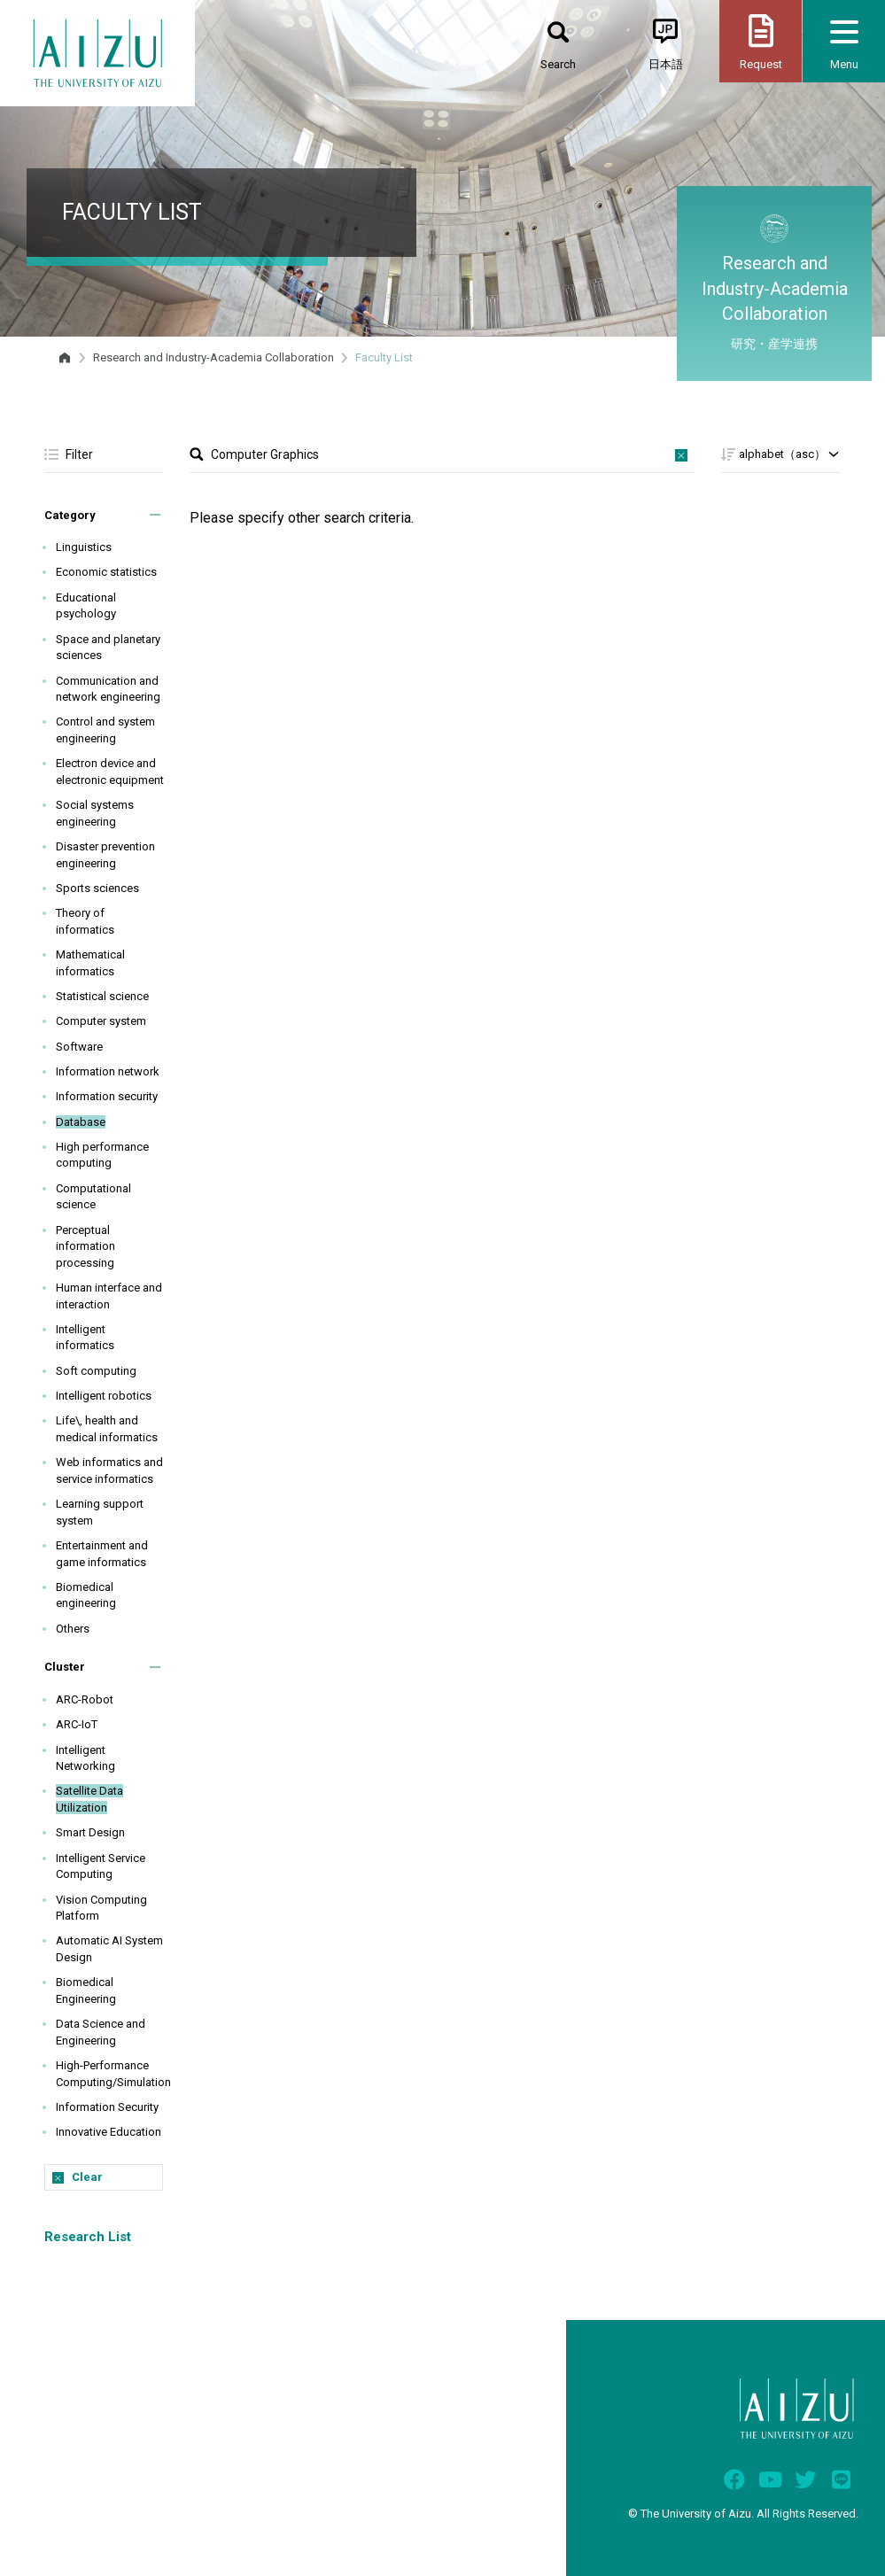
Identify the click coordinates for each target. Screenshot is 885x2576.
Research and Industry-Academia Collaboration (213, 357)
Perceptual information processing (85, 1246)
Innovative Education (108, 2131)
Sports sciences (97, 888)
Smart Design (90, 1832)
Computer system (101, 1021)
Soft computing (96, 1370)
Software (79, 1046)
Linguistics (84, 547)
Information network (107, 1071)
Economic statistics (106, 571)
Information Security (107, 2107)
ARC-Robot (84, 1699)
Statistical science (102, 996)
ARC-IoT (76, 1724)
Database (80, 1122)
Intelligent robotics (103, 1395)
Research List (87, 2237)
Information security (107, 1096)
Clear (87, 2177)
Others (72, 1628)
